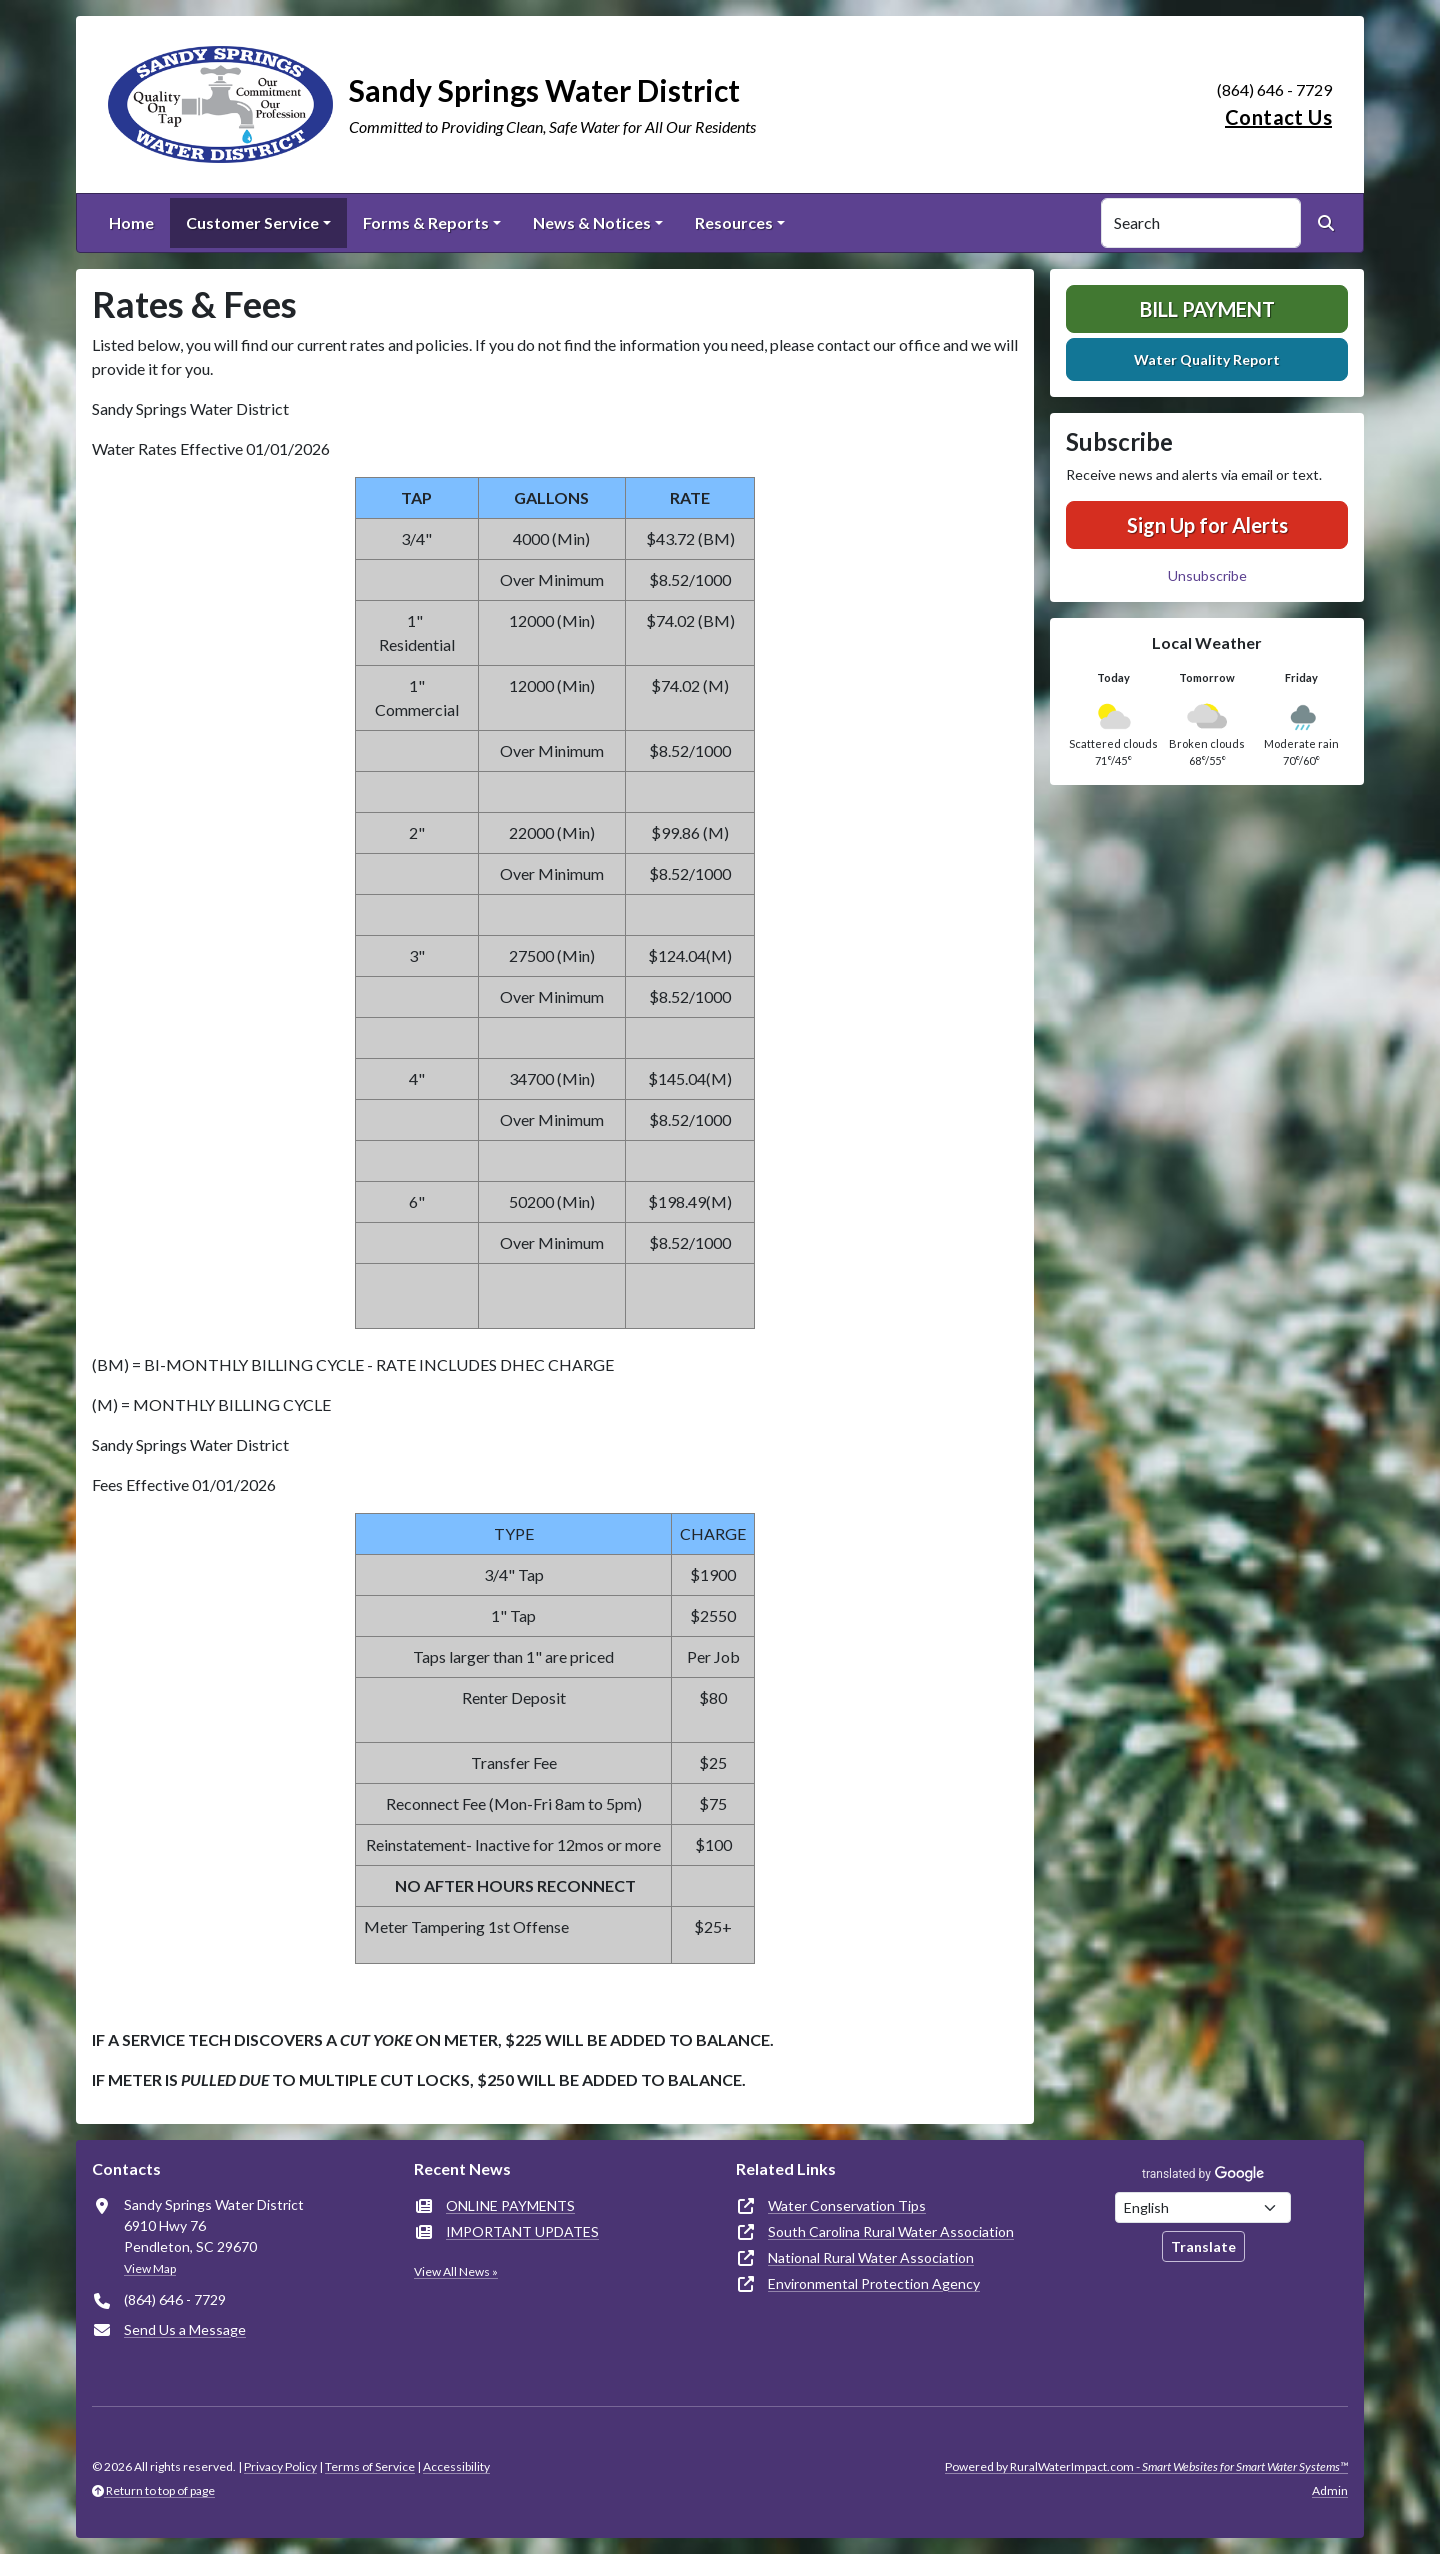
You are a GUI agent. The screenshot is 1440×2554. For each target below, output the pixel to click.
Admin (1330, 2490)
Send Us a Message (185, 2329)
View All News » (456, 2271)
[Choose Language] (1203, 2207)
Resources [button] (734, 222)
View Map (150, 2268)
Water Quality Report (1207, 359)
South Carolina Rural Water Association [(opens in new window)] (891, 2231)
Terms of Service (370, 2466)
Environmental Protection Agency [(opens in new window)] (874, 2283)
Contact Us (1278, 117)
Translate (1203, 2246)
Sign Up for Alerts (1207, 525)
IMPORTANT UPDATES (522, 2231)
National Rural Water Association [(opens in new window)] (871, 2257)
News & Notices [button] (592, 222)
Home (131, 222)
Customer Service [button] (252, 222)
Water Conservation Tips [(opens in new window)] (847, 2205)
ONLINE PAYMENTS (510, 2205)
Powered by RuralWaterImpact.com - (1146, 2466)
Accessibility (456, 2466)
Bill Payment (1207, 309)
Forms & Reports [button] (426, 222)
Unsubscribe (1207, 575)
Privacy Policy (280, 2466)
